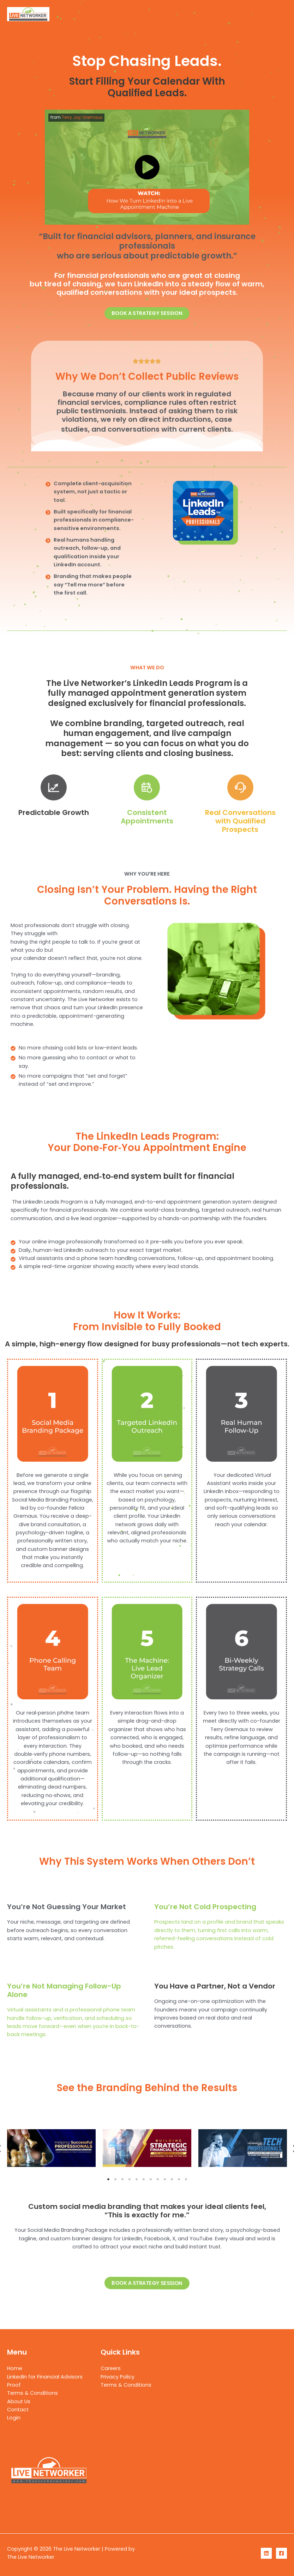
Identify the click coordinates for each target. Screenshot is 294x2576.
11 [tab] (178, 2179)
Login (13, 2417)
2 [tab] (115, 2179)
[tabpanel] (51, 2148)
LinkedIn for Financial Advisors (45, 2376)
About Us (18, 2401)
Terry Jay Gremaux (82, 117)
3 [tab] (122, 2179)
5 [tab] (136, 2179)
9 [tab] (164, 2179)
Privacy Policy (117, 2376)
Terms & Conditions (32, 2393)
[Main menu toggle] (279, 14)
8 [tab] (157, 2179)
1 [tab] (108, 2179)
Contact (18, 2409)
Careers (111, 2368)
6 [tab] (143, 2179)
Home (14, 2368)
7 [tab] (150, 2179)
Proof (14, 2384)
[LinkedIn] (266, 2553)
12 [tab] (186, 2179)
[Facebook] (281, 2553)
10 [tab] (171, 2179)
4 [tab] (129, 2179)
